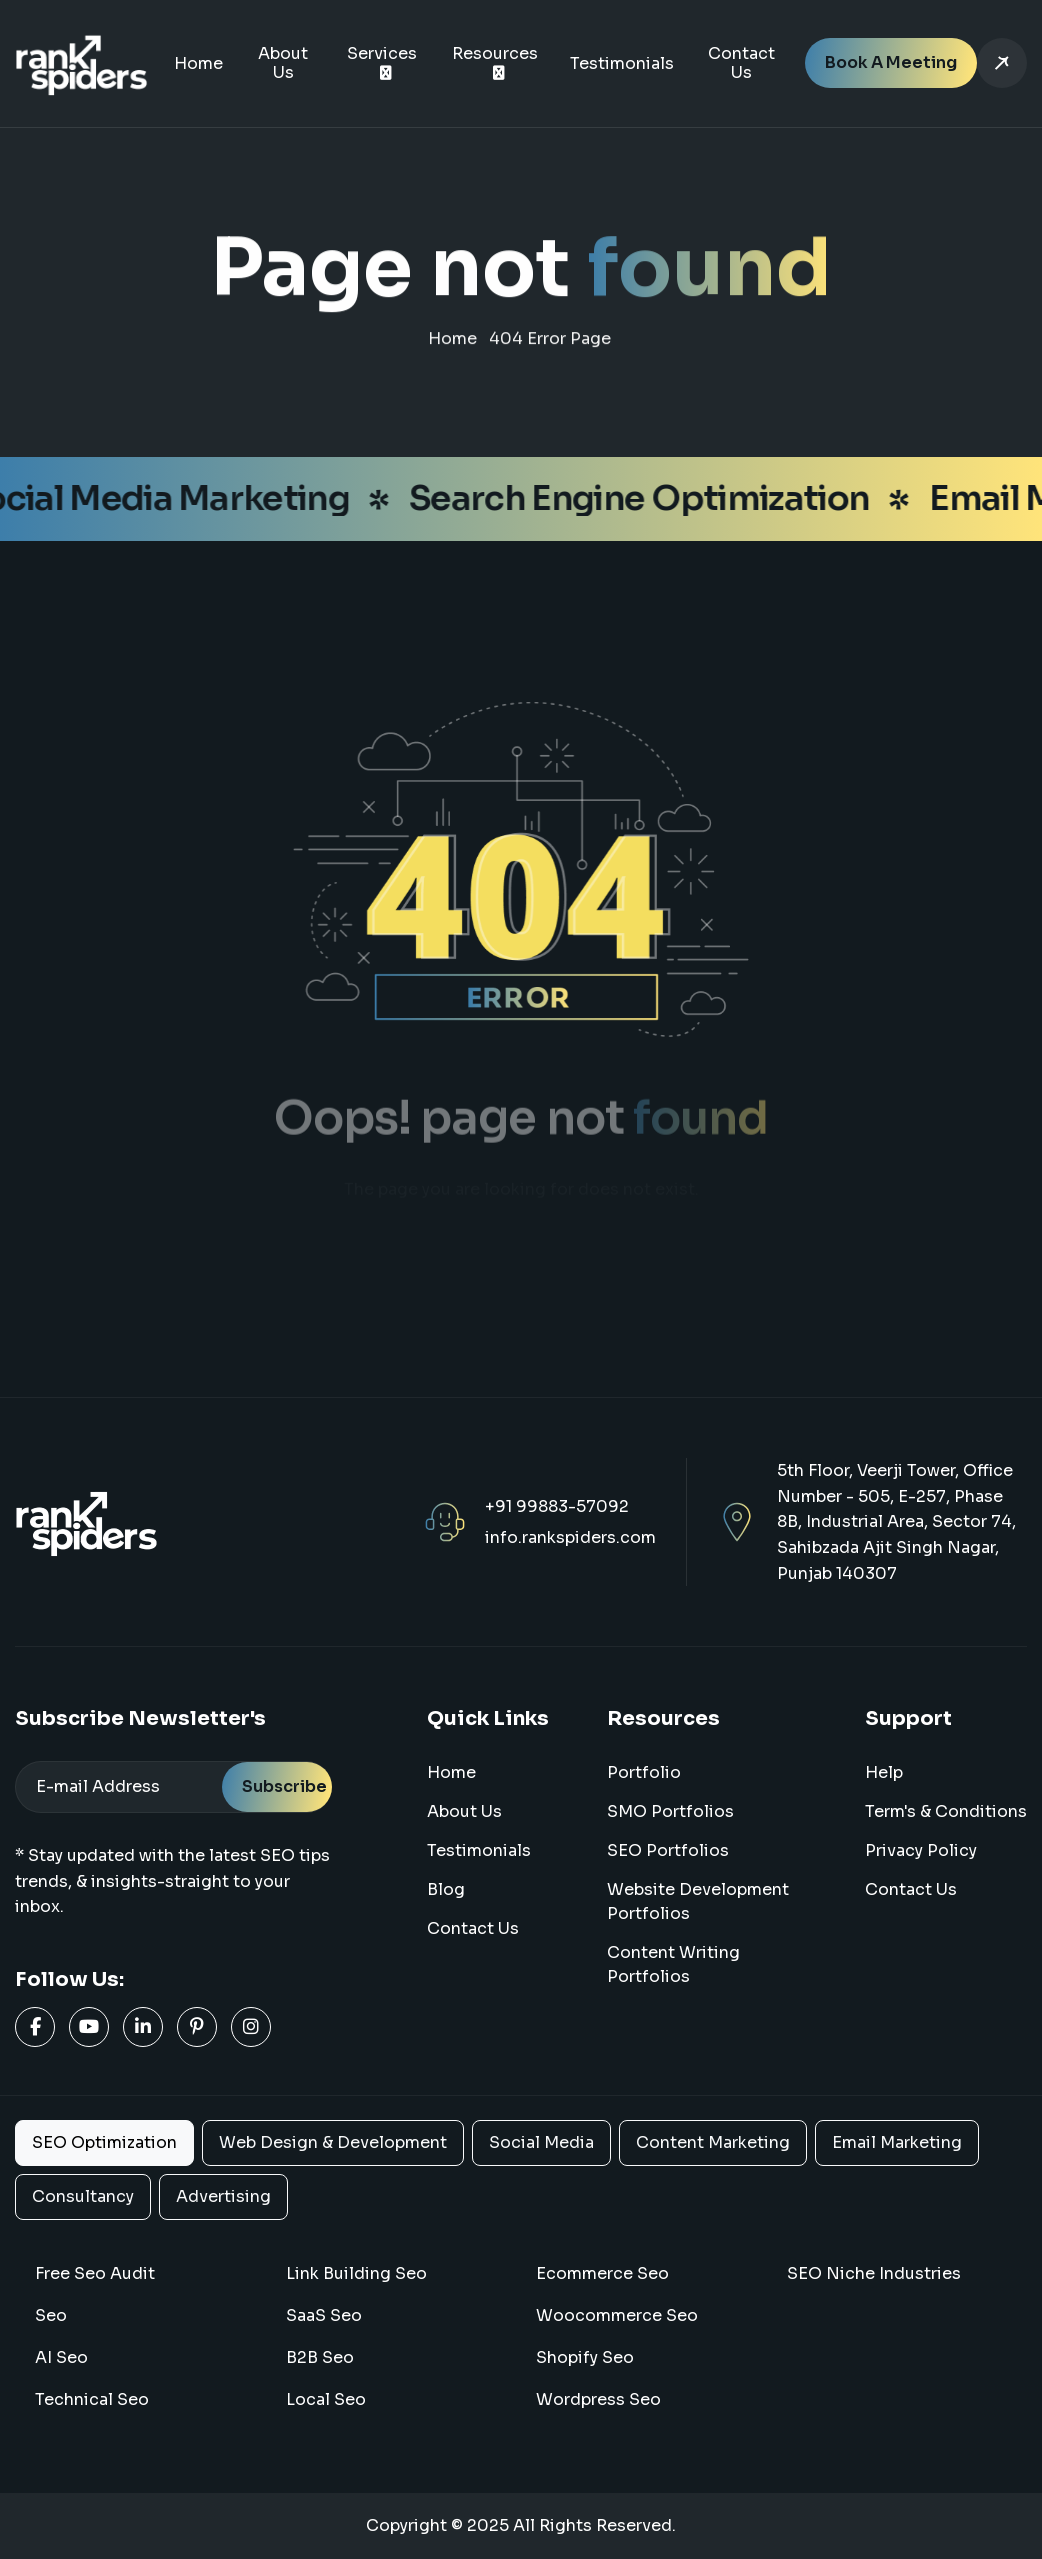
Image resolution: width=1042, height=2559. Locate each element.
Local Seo (326, 2399)
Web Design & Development (333, 2142)
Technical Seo (92, 2399)
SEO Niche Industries (874, 2273)
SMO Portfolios (670, 1811)
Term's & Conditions (946, 1811)
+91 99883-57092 (557, 1506)
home (452, 346)
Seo (51, 2315)
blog (446, 1889)
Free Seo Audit (95, 2273)
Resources (495, 53)
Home (198, 63)
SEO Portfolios (668, 1850)
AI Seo (61, 2357)
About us (464, 1811)
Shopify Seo (585, 2357)
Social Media (541, 2142)
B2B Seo (320, 2357)
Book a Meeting (891, 62)
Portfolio (644, 1772)
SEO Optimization (104, 2142)
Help (884, 1772)
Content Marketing (713, 2142)
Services (382, 53)
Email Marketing (897, 2142)
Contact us (911, 1889)
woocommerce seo (617, 2315)
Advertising (223, 2196)
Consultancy (83, 2196)
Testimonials (622, 63)
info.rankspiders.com (570, 1537)
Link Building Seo (356, 2273)
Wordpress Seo (598, 2399)
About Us (283, 63)
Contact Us (741, 63)
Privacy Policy (921, 1850)
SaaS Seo (324, 2315)
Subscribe (284, 1786)
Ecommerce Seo (602, 2273)
